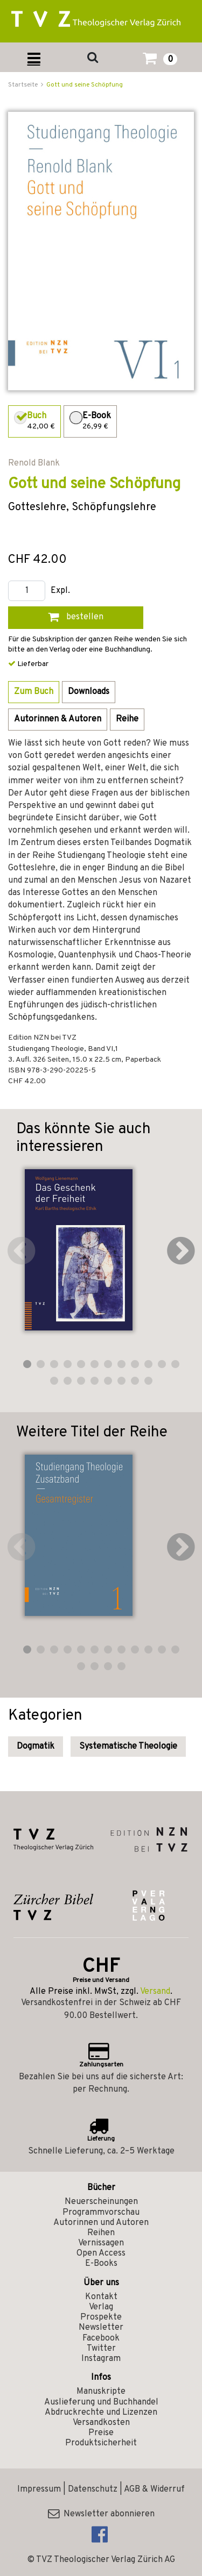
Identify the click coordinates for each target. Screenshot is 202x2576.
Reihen (101, 2233)
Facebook (101, 2338)
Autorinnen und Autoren (101, 2222)
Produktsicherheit (101, 2443)
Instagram (101, 2358)
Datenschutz (92, 2489)
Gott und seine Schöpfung (84, 85)
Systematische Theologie (128, 1746)
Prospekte (101, 2317)
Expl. (60, 591)
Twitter (101, 2348)
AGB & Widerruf (154, 2489)
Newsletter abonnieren (101, 2514)
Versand (155, 1991)
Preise (101, 2433)
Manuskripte (101, 2391)
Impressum (39, 2489)
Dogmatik (35, 1746)
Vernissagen (101, 2243)
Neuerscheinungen (101, 2201)
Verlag (101, 2307)
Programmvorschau (101, 2212)
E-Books (101, 2263)
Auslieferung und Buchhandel (101, 2402)
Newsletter (101, 2327)
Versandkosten (101, 2422)
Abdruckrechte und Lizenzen (101, 2412)
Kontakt (101, 2297)
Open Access (101, 2253)
